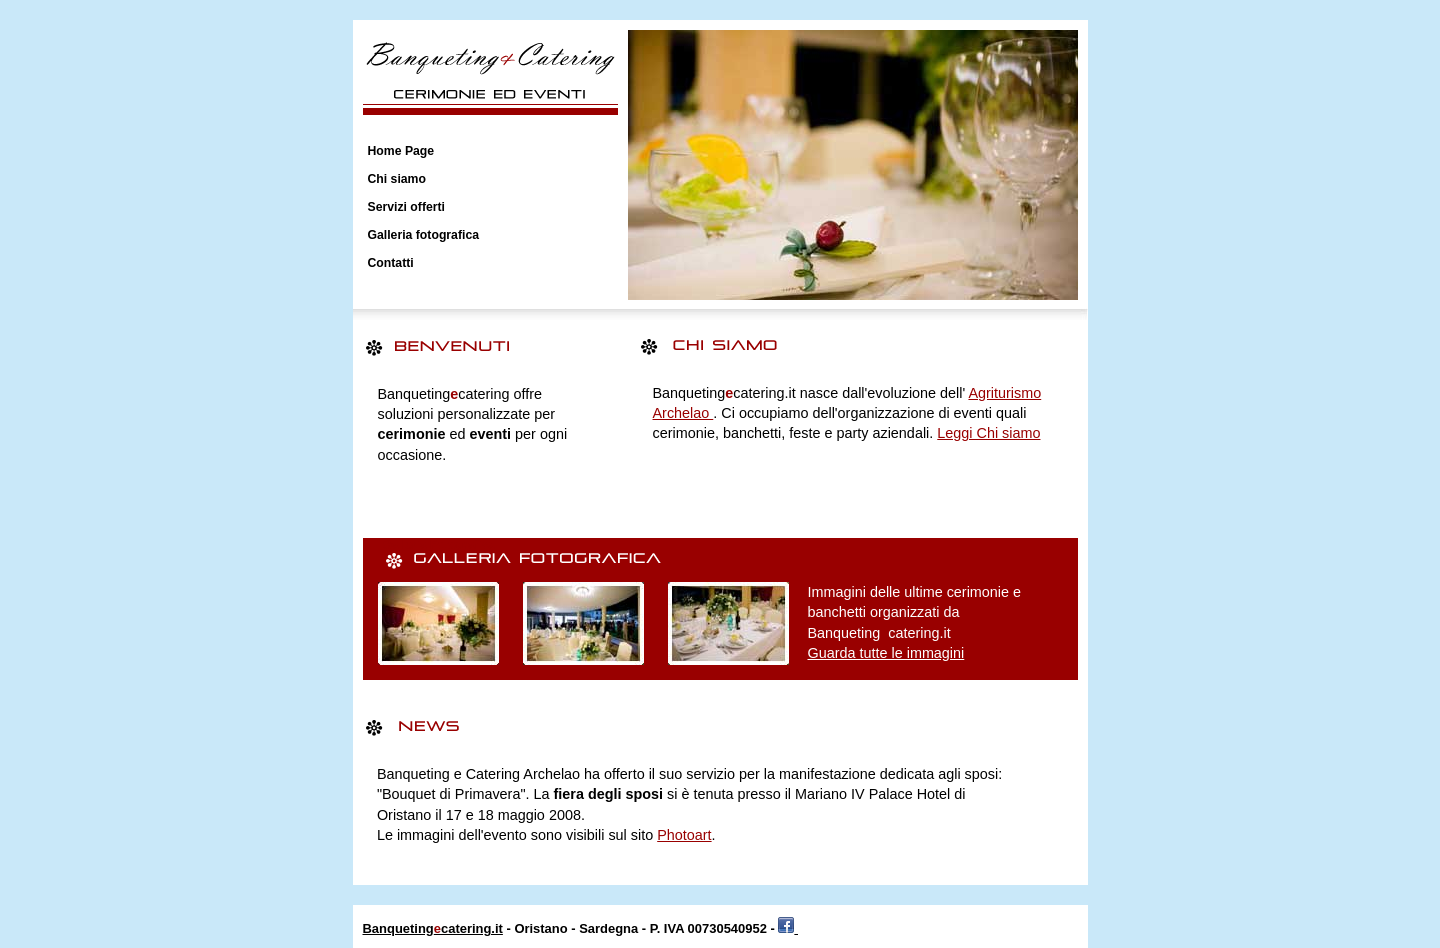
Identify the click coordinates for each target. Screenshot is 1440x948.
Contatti (391, 263)
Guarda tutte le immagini (886, 653)
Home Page (401, 151)
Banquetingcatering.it (433, 928)
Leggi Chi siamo (988, 433)
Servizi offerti (407, 207)
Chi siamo (397, 179)
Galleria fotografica (424, 235)
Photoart (684, 835)
